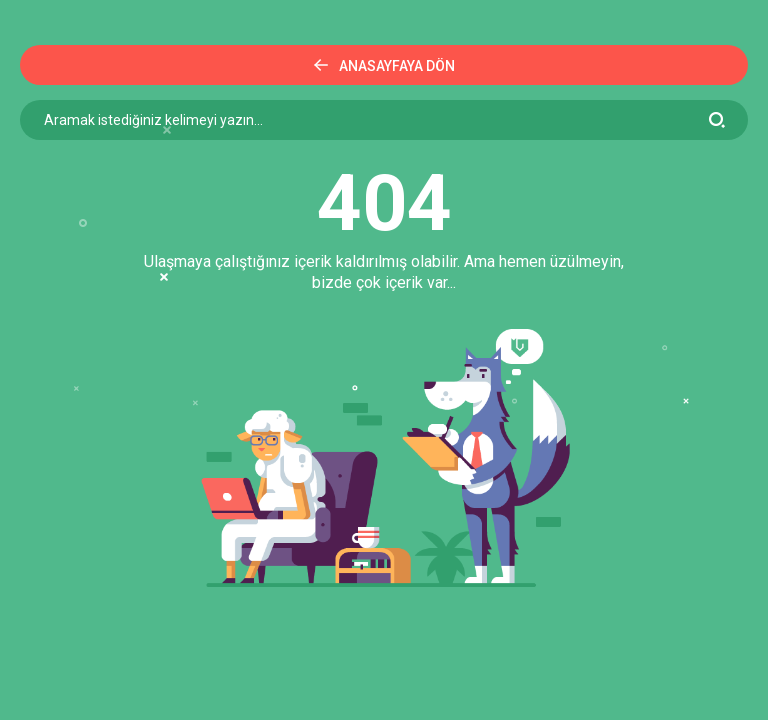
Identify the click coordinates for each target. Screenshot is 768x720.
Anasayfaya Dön (384, 66)
